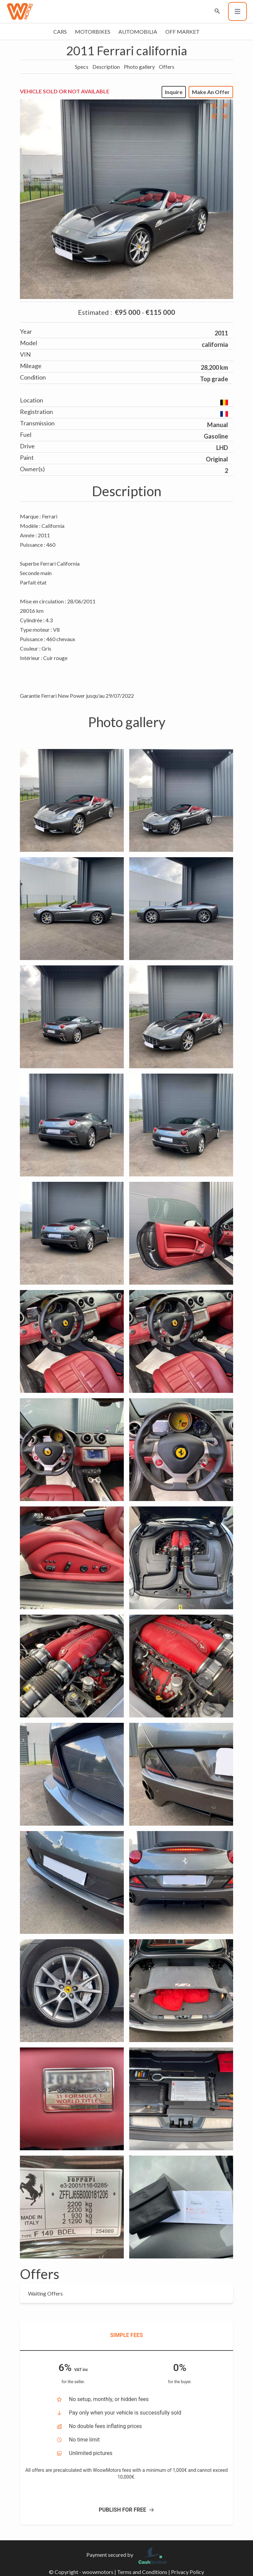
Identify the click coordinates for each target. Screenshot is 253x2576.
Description (106, 66)
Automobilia (137, 31)
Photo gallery (139, 66)
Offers (166, 66)
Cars (60, 31)
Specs (81, 66)
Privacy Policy (187, 2572)
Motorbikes (92, 31)
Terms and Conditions (142, 2572)
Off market (182, 31)
